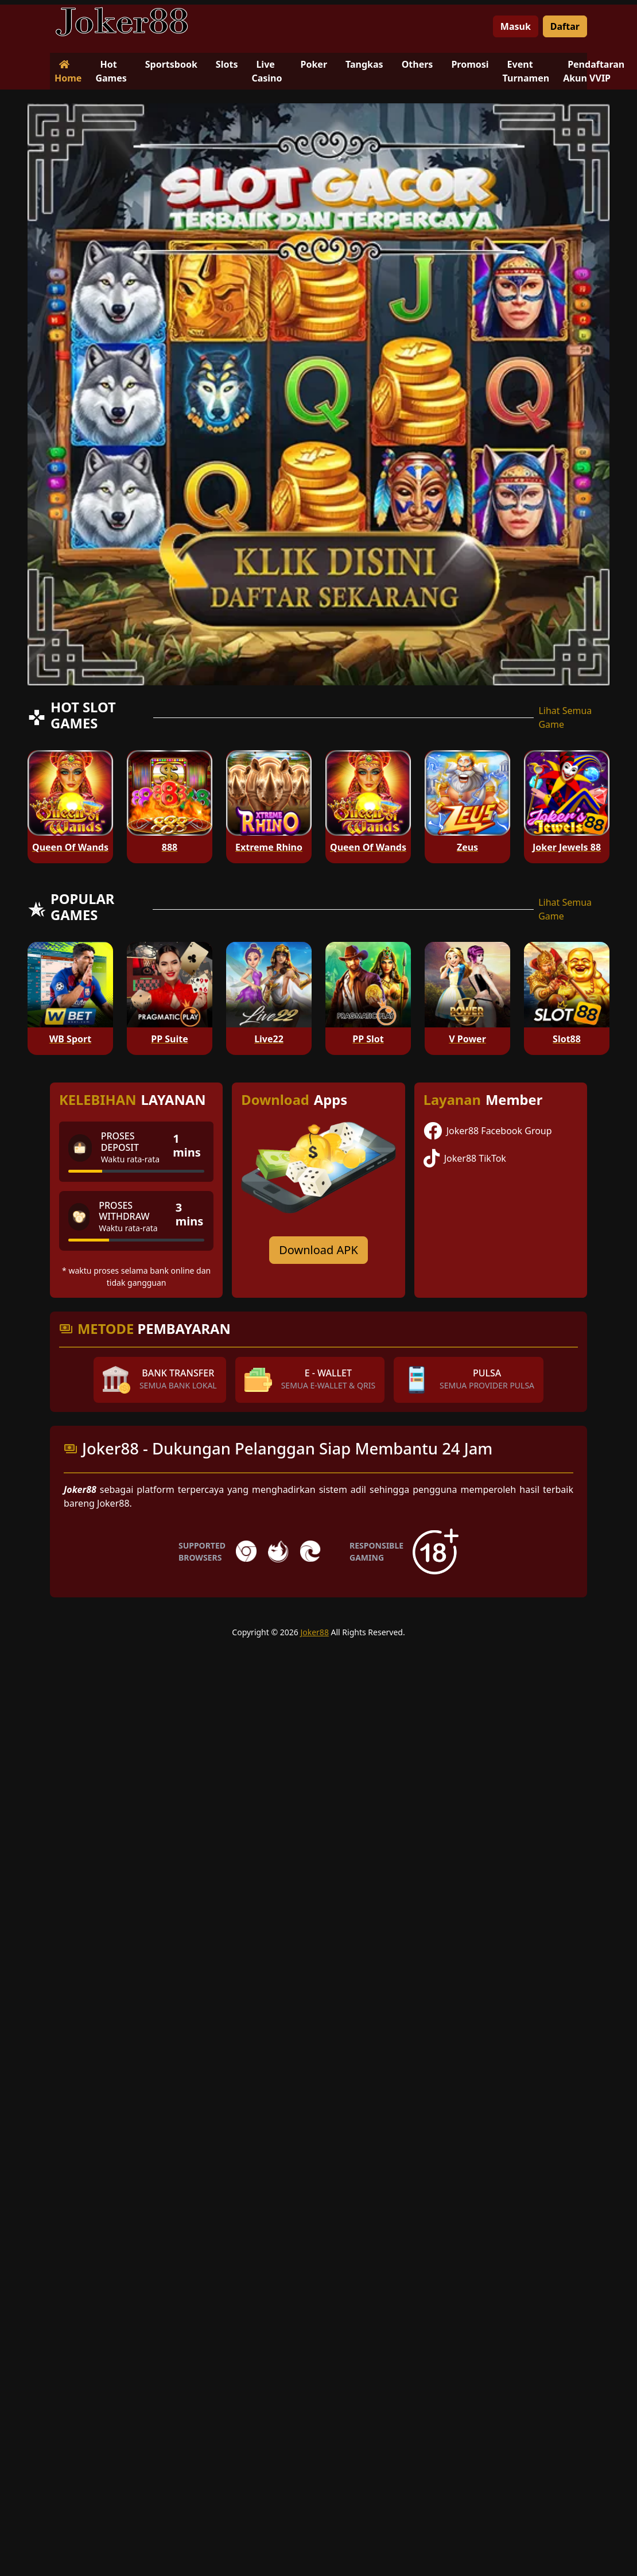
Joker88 (314, 1632)
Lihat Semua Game (565, 717)
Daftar (565, 26)
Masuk (515, 26)
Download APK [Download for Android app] (318, 1250)
